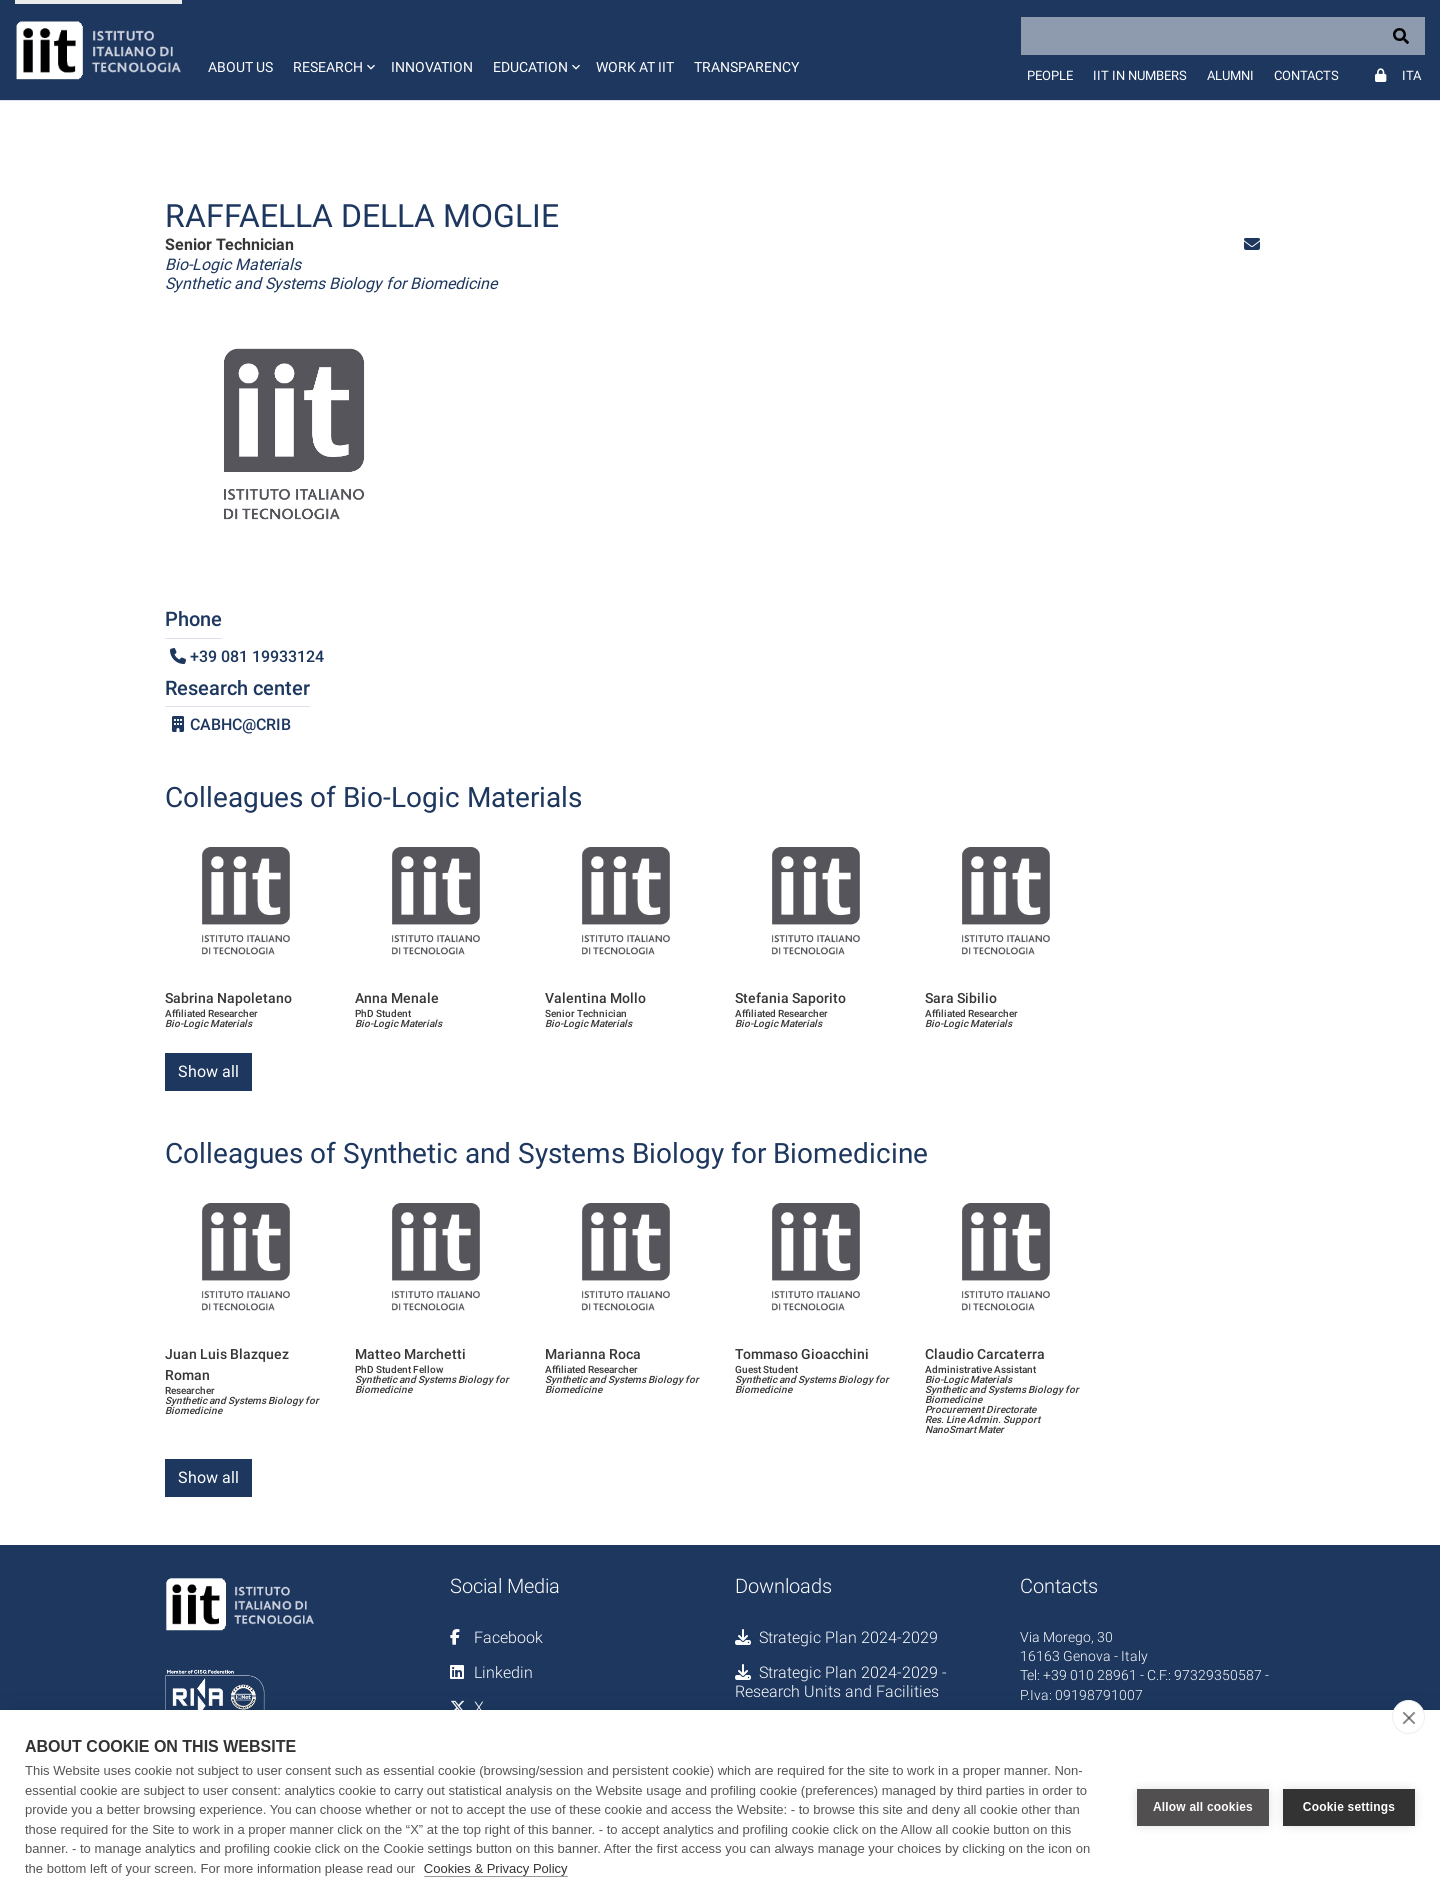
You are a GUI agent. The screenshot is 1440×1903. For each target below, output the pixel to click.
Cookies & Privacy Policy (496, 1868)
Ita (1411, 75)
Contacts (1306, 75)
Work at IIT (635, 67)
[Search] (1223, 36)
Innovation (432, 67)
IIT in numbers (1140, 75)
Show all (208, 1071)
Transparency (746, 67)
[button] (332, 50)
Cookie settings (1349, 1807)
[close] (1408, 1717)
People (1050, 75)
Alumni (1230, 75)
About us (240, 67)
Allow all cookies (1203, 1807)
